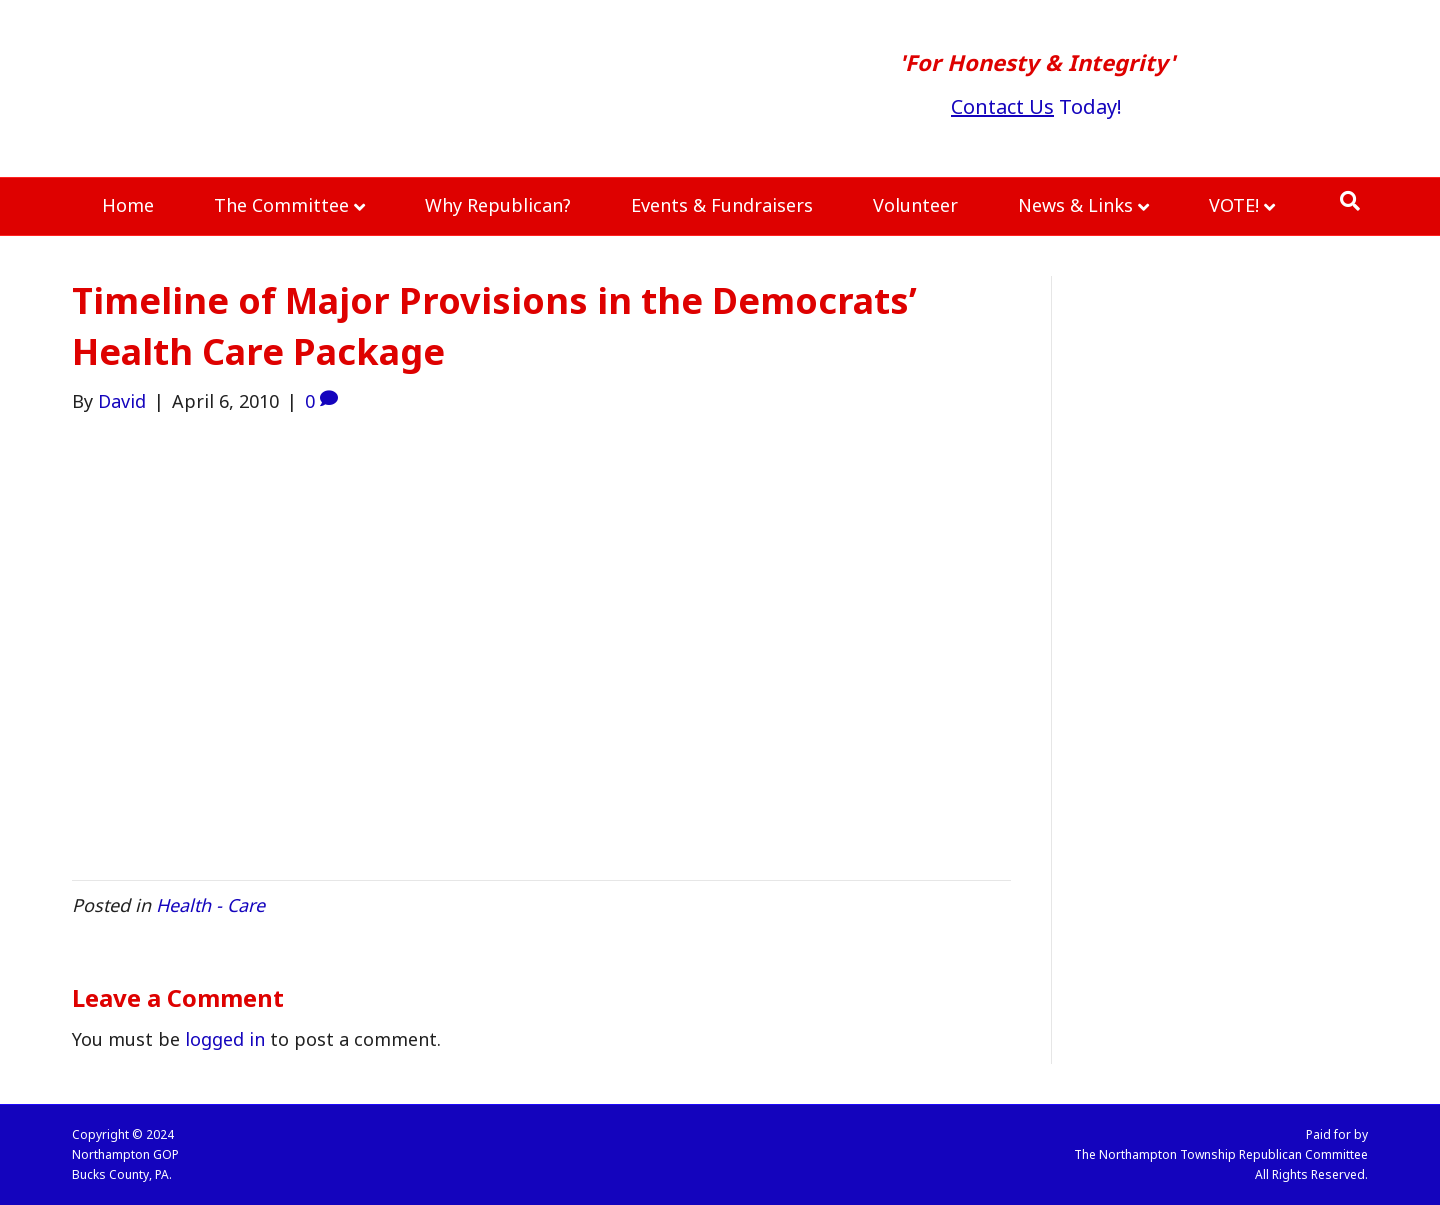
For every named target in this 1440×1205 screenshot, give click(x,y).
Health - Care (210, 905)
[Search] (1350, 201)
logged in (225, 1039)
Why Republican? (498, 205)
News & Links (1075, 205)
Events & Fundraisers (722, 205)
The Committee (281, 205)
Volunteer (915, 205)
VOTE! (1234, 205)
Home (128, 205)
